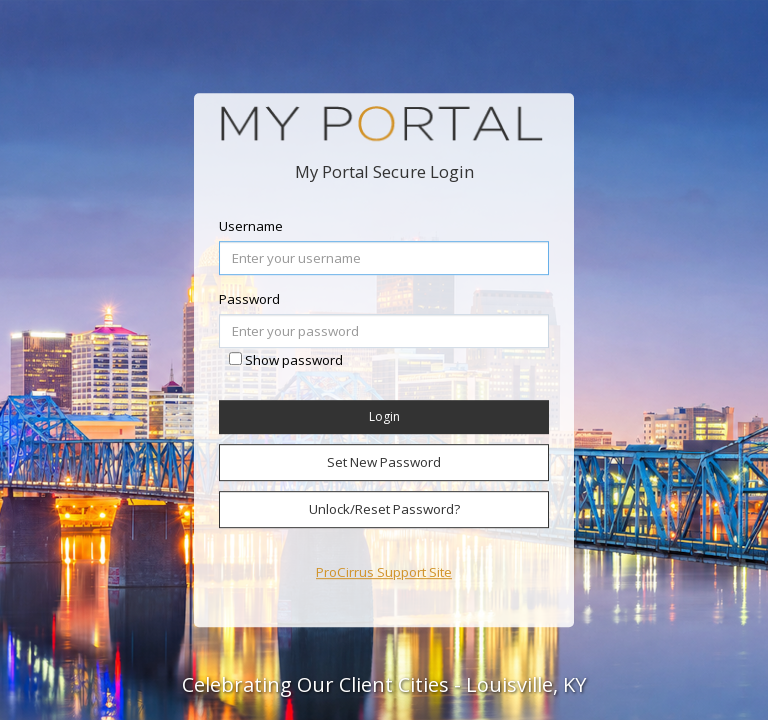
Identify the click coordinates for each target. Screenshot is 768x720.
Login (384, 417)
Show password (294, 361)
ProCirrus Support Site (384, 572)
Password (249, 300)
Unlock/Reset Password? (384, 509)
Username (251, 227)
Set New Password (384, 462)
